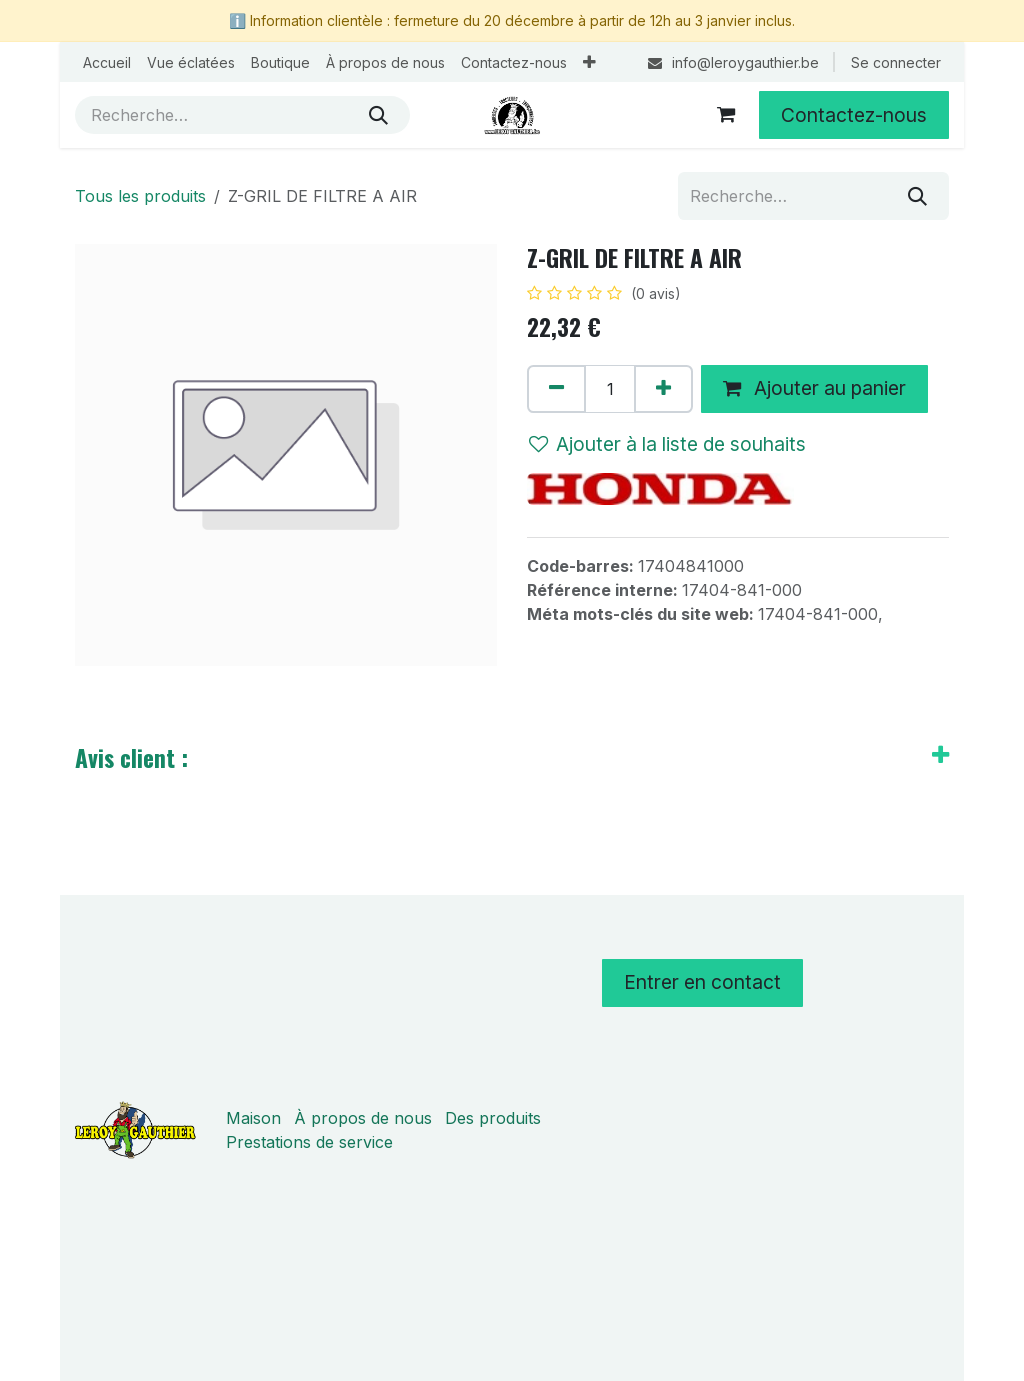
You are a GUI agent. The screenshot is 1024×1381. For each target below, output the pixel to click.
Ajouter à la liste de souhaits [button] (667, 444)
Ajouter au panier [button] (814, 388)
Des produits (493, 1118)
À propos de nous (363, 1118)
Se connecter (896, 62)
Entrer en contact (702, 982)
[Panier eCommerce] (726, 115)
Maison (253, 1118)
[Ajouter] (663, 389)
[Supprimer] (556, 389)
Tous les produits (140, 196)
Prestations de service (309, 1142)
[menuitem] (107, 62)
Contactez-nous (854, 115)
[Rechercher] (378, 115)
